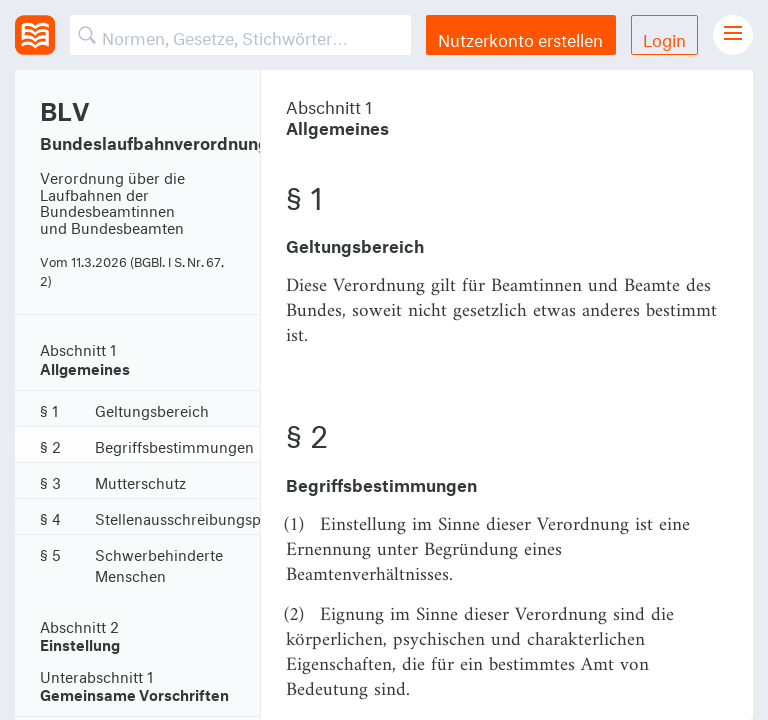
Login (664, 37)
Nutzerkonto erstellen (520, 37)
